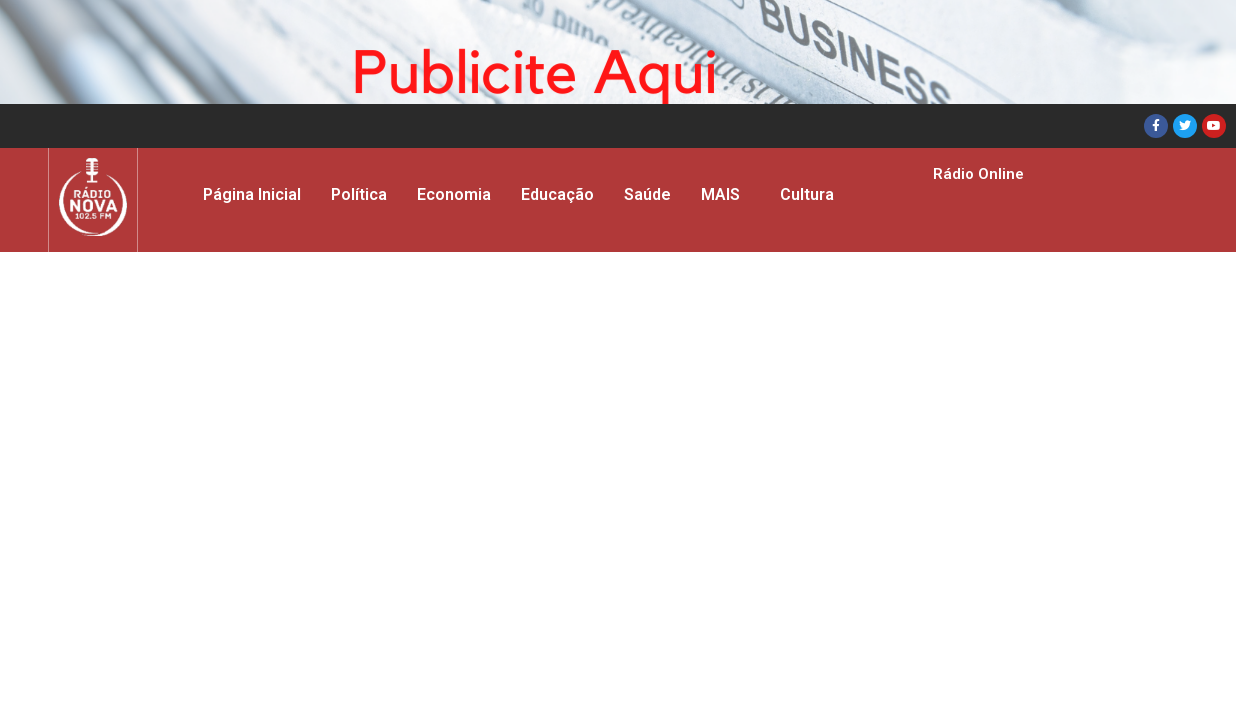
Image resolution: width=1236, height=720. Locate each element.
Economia (454, 194)
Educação (557, 194)
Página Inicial (252, 194)
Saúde (647, 194)
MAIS (720, 194)
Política (359, 194)
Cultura (807, 194)
